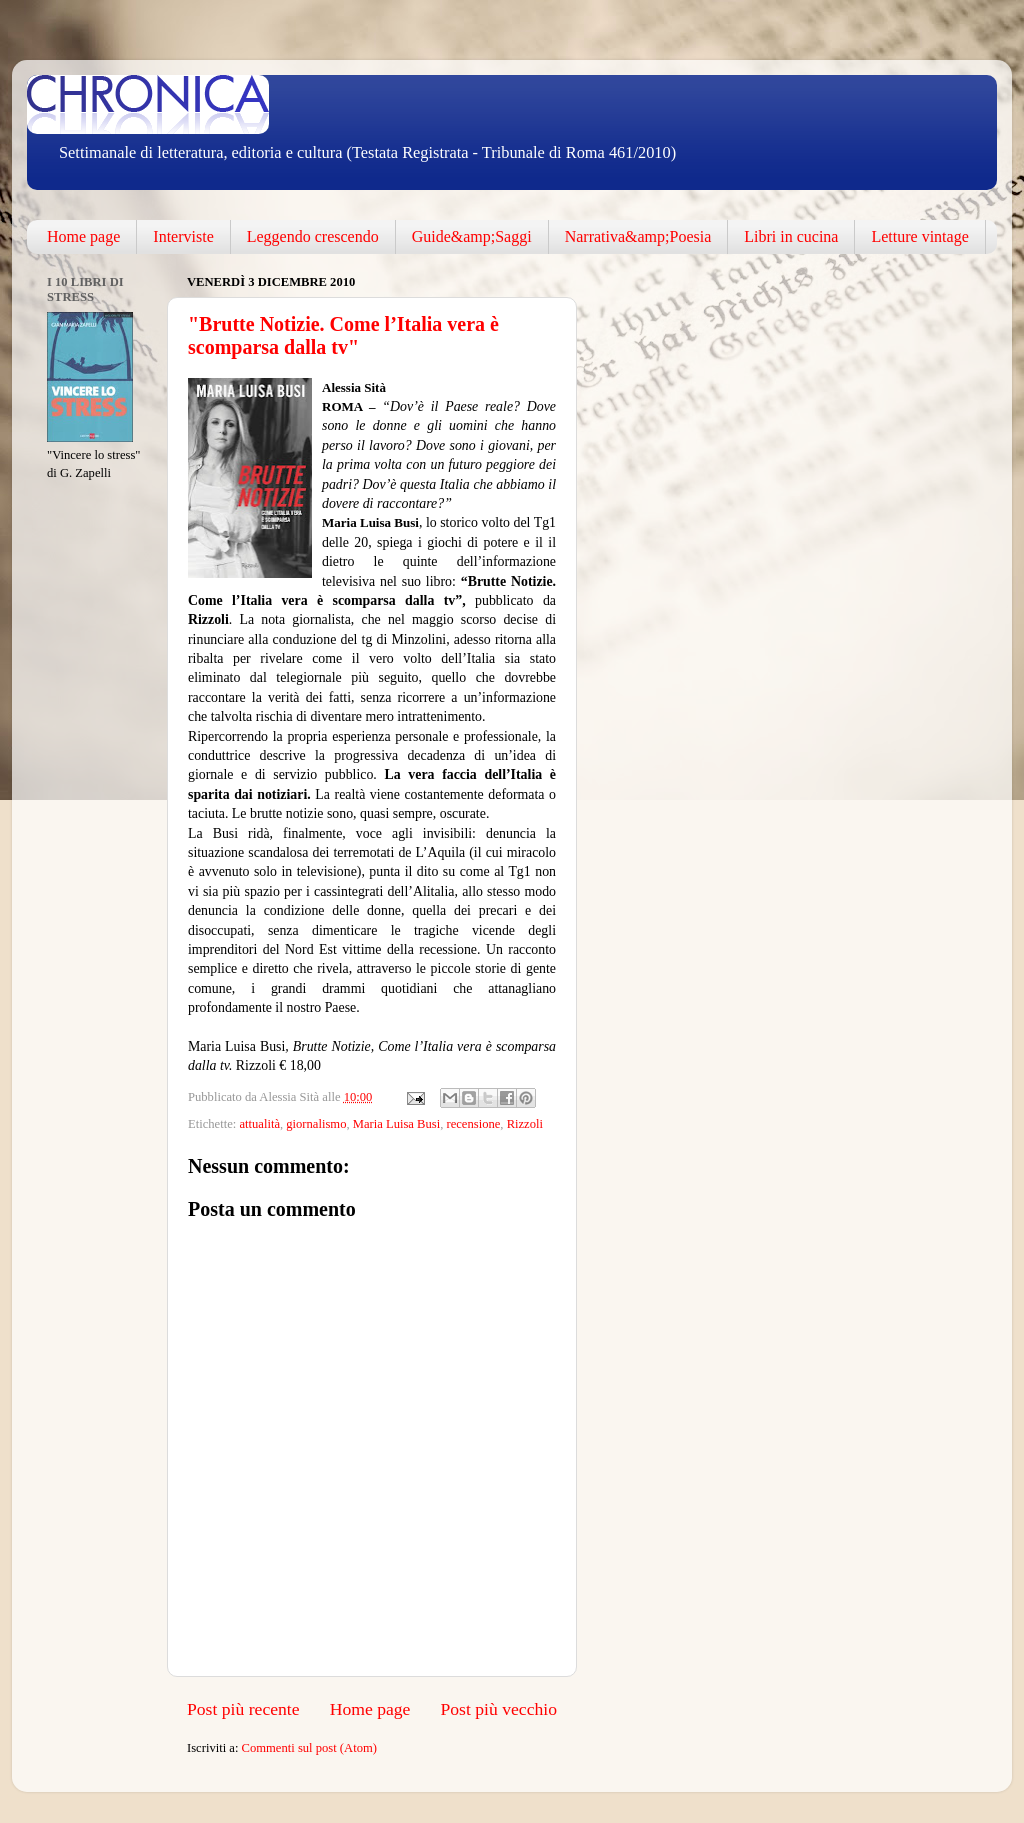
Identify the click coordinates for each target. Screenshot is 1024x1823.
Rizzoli (525, 1124)
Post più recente (243, 1709)
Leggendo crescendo (313, 236)
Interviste (183, 236)
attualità (259, 1124)
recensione (473, 1124)
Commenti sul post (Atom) (309, 1748)
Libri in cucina (791, 236)
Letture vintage (919, 236)
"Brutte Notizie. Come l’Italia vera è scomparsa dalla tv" (343, 335)
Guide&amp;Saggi (472, 236)
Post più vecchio (498, 1709)
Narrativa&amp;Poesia (638, 236)
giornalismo (316, 1124)
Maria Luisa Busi (396, 1124)
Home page (83, 236)
